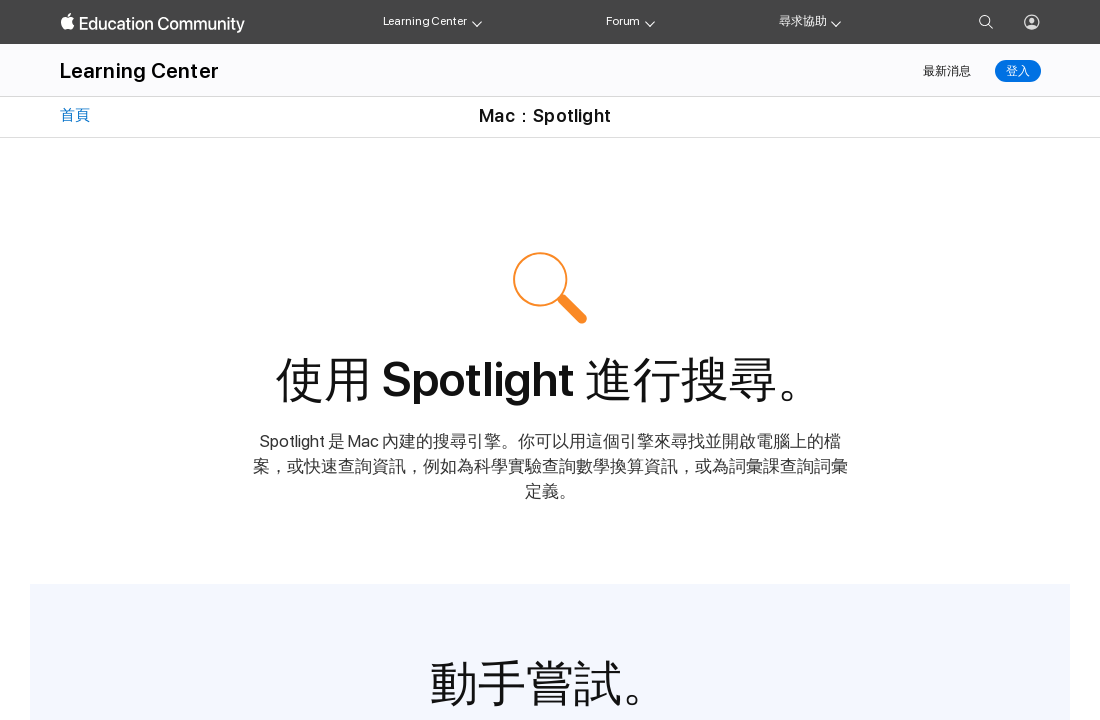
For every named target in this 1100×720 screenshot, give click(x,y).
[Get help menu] (836, 22)
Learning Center (425, 21)
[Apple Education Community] (153, 23)
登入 (1018, 71)
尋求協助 (803, 21)
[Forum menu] (650, 22)
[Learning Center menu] (477, 22)
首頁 (73, 115)
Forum (623, 21)
